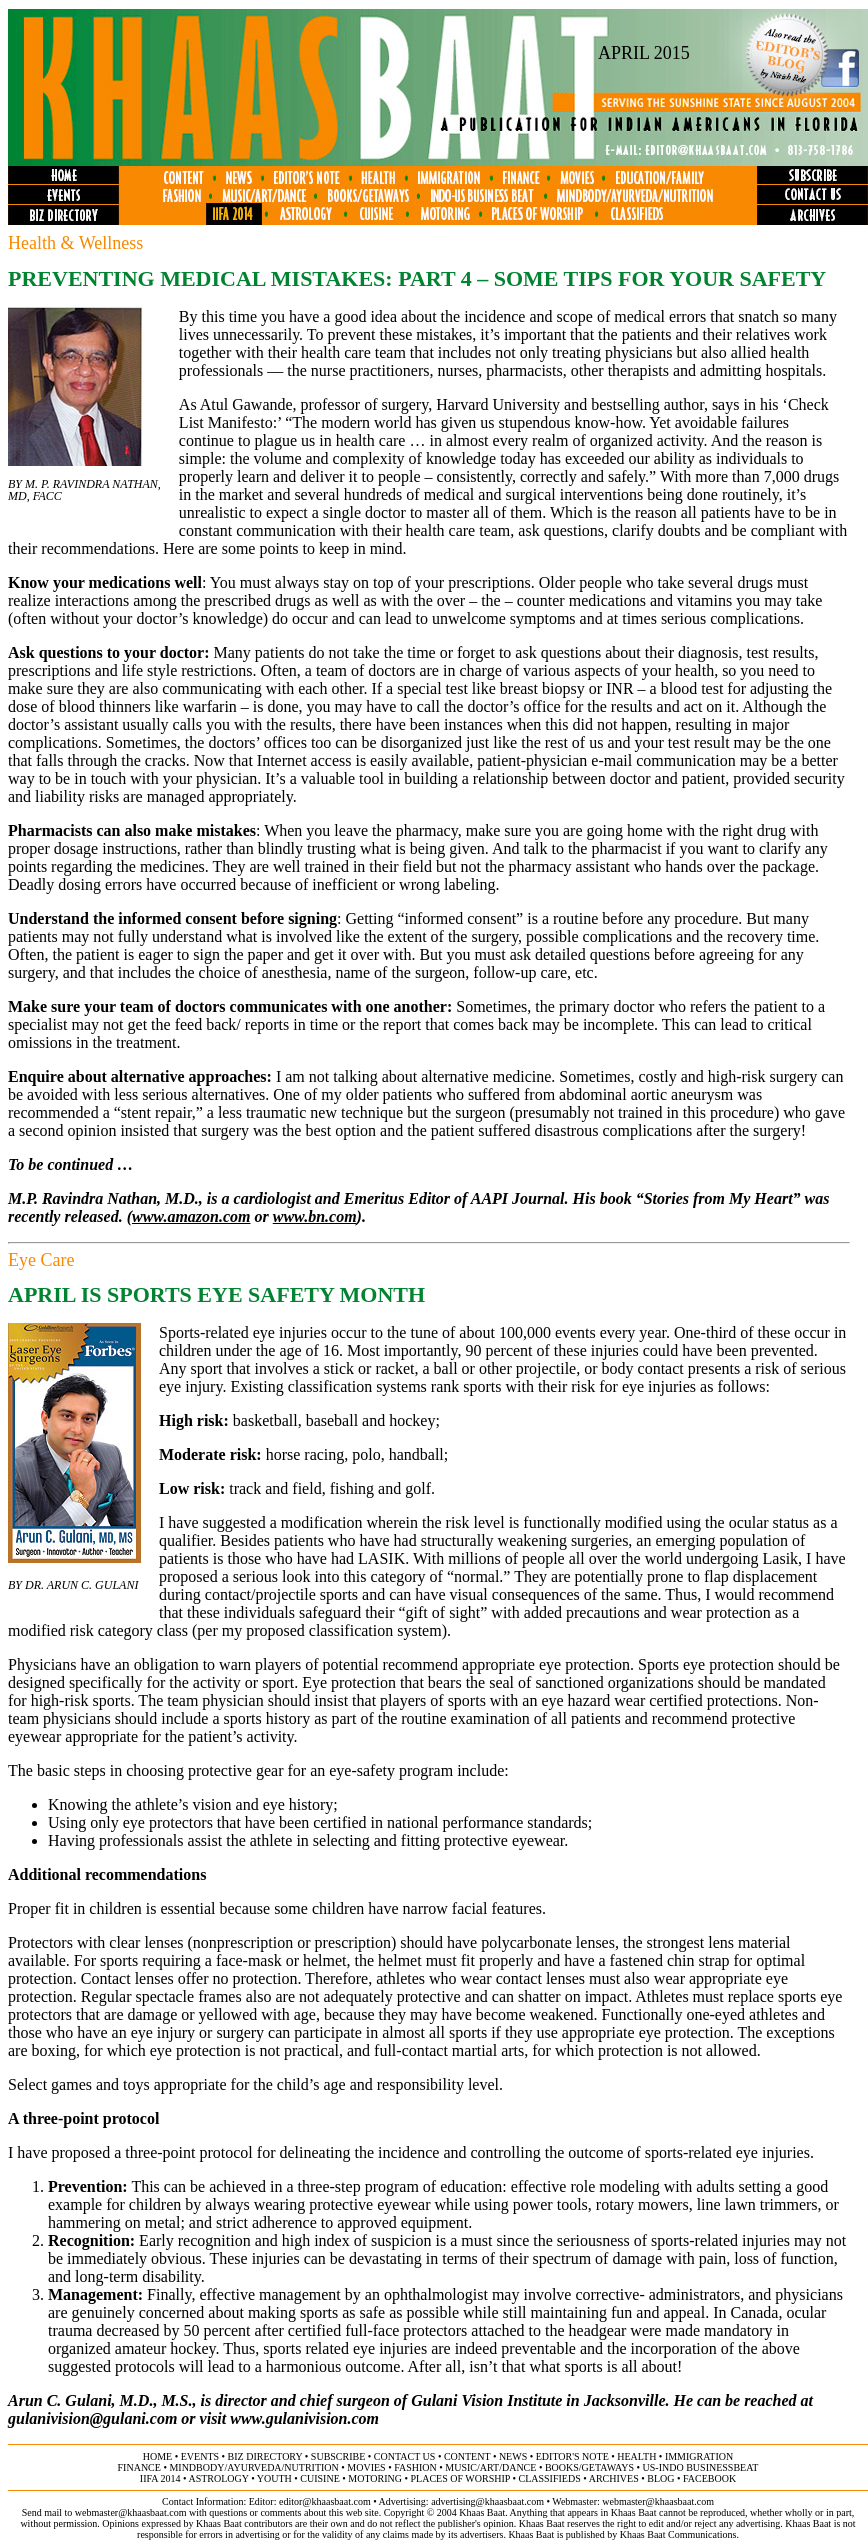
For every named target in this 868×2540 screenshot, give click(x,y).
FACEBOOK (709, 2478)
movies (366, 2467)
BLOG (660, 2478)
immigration (699, 2456)
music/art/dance (490, 2467)
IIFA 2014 (160, 2478)
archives (614, 2478)
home (157, 2456)
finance (139, 2467)
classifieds (550, 2478)
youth (274, 2478)
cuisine (319, 2478)
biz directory (265, 2456)
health (636, 2456)
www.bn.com (315, 1216)
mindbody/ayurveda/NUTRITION (253, 2467)
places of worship (460, 2478)
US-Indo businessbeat (701, 2467)
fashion (415, 2467)
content (467, 2456)
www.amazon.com (191, 1216)
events (200, 2456)
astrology (218, 2478)
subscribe (338, 2456)
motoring (375, 2478)
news (513, 2456)
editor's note (572, 2456)
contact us (405, 2456)
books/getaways (589, 2467)
